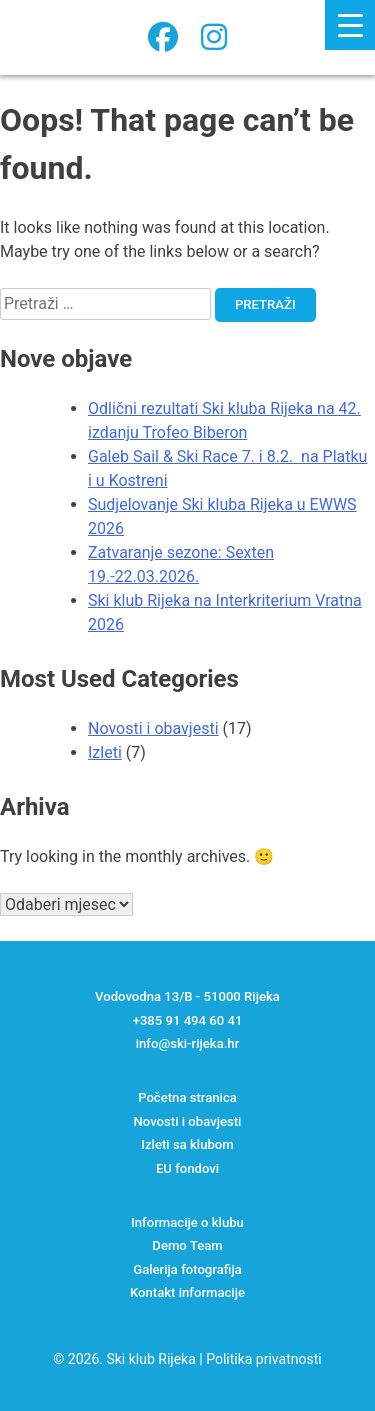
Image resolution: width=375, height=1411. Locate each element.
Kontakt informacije (187, 1292)
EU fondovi (187, 1168)
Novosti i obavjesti (153, 728)
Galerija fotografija (187, 1269)
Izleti (105, 752)
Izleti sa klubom (187, 1144)
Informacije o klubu (187, 1222)
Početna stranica (187, 1097)
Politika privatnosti (264, 1359)
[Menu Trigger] (350, 25)
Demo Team (187, 1245)
